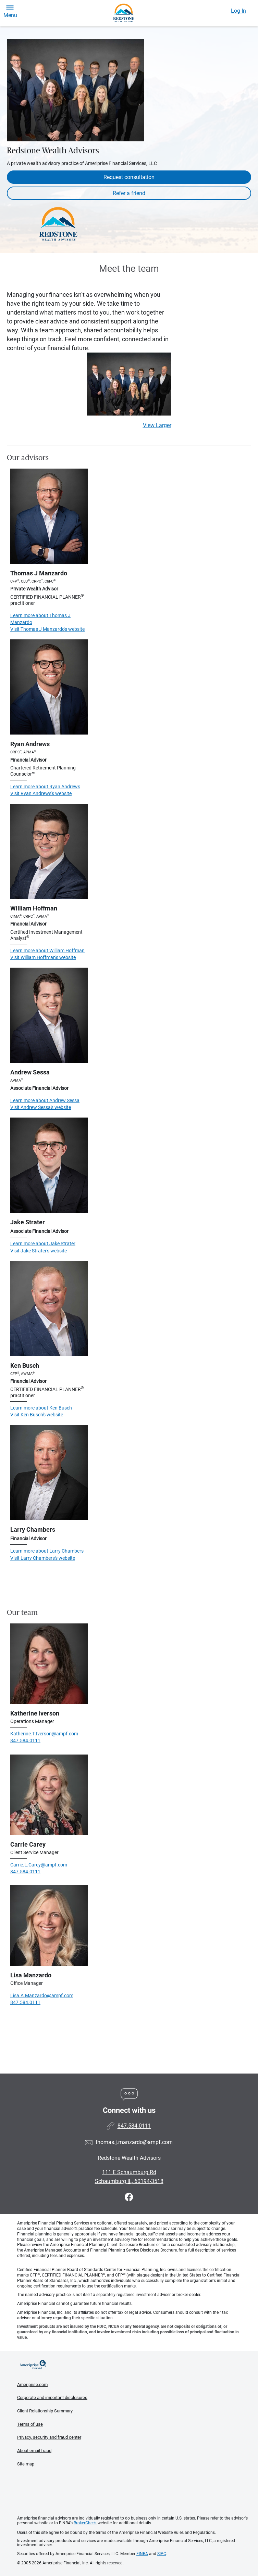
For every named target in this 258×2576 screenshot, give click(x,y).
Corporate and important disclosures (52, 2397)
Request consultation (129, 177)
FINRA (142, 2553)
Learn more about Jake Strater (42, 1243)
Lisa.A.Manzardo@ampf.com (41, 1995)
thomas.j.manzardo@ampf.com (134, 2142)
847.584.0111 (25, 1740)
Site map (25, 2463)
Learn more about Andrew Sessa (44, 1100)
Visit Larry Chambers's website (42, 1558)
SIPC (161, 2553)
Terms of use (30, 2424)
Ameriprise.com (32, 2384)
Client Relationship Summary (45, 2410)
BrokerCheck (85, 2523)
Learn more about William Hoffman (47, 950)
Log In (238, 11)
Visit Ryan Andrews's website (41, 793)
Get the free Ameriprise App (134, 2499)
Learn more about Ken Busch (41, 1408)
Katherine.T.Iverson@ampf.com (44, 1733)
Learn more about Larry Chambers (47, 1551)
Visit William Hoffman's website (43, 957)
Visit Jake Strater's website (38, 1250)
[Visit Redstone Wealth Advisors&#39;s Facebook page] (129, 2197)
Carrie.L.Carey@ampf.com (38, 1864)
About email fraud (34, 2450)
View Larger (157, 425)
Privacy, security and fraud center (49, 2437)
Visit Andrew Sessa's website (40, 1107)
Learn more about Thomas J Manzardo (40, 619)
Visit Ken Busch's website (36, 1414)
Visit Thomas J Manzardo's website (47, 629)
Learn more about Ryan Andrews (45, 786)
